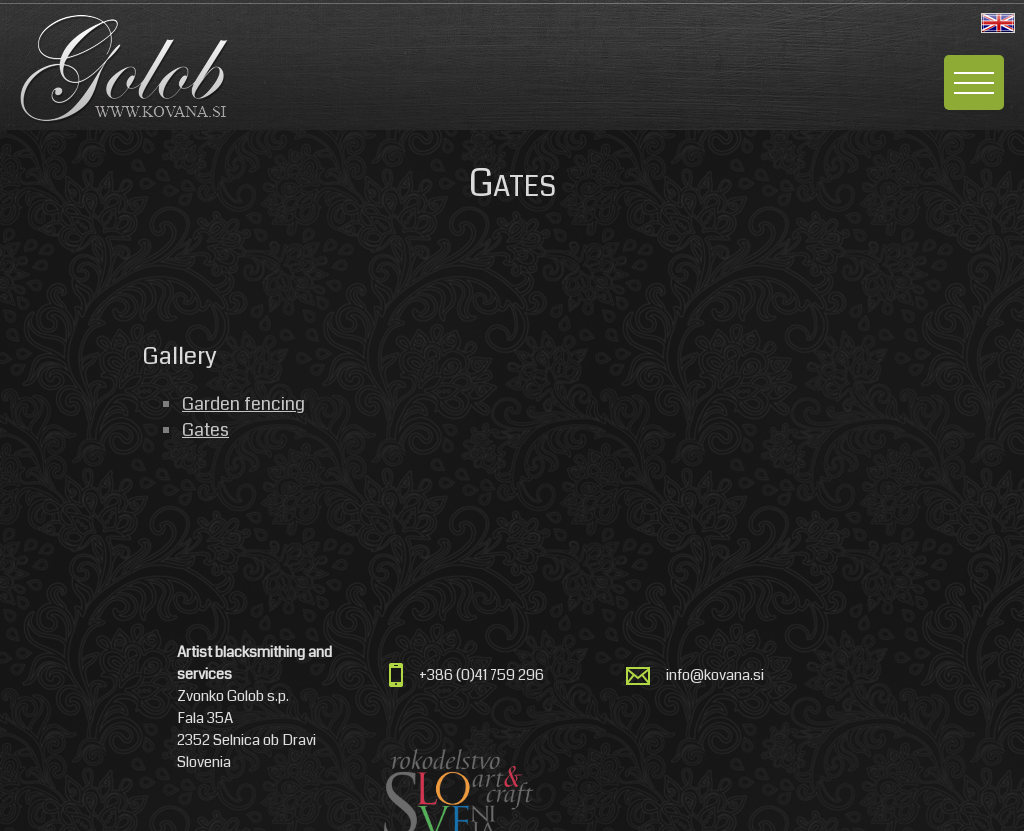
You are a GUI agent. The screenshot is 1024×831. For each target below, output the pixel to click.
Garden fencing (243, 404)
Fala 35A (205, 718)
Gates (205, 430)
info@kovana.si (715, 675)
